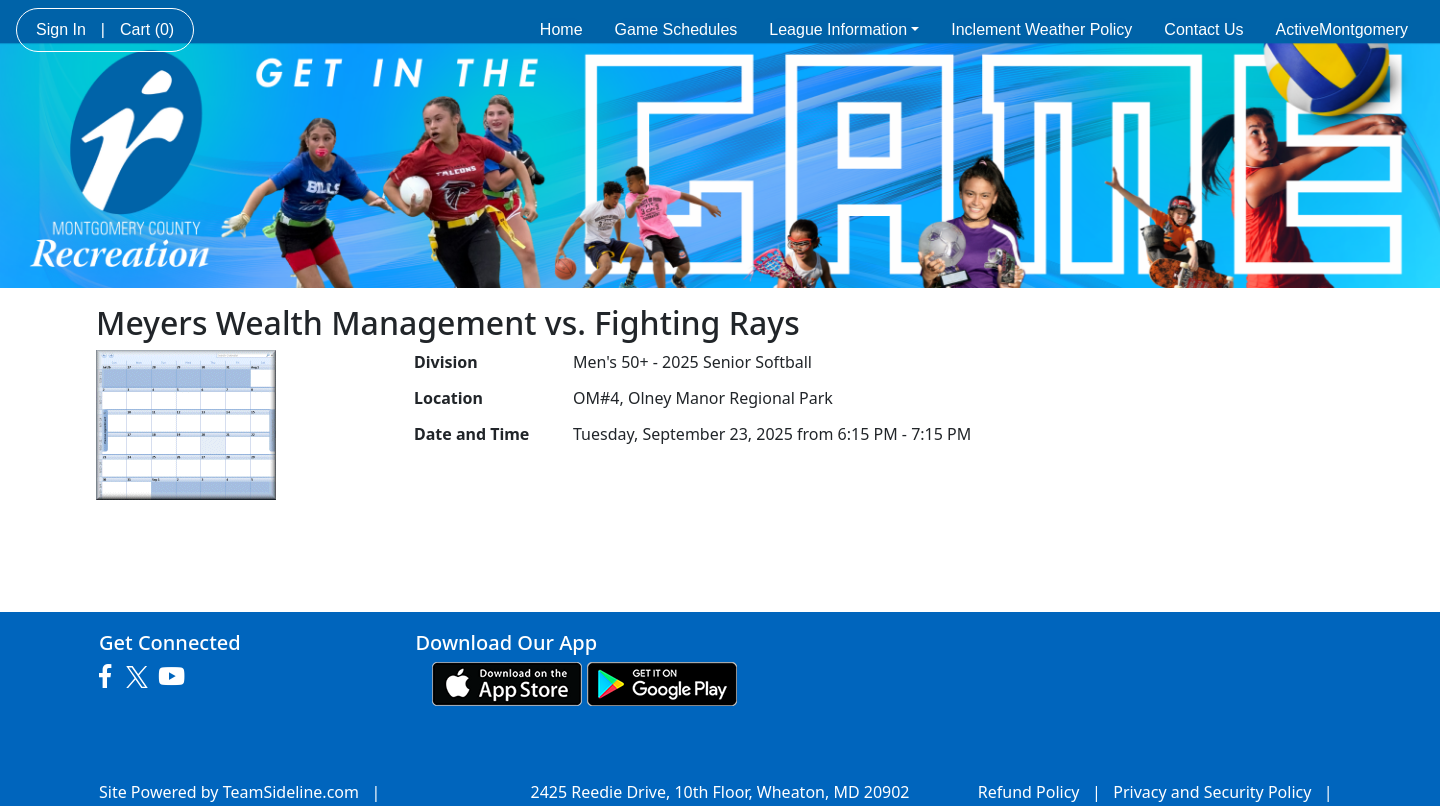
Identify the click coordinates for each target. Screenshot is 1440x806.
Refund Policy (1029, 792)
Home (561, 29)
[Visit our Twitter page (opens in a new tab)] (139, 677)
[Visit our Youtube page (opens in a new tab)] (176, 677)
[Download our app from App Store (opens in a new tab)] (507, 683)
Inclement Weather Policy (1041, 29)
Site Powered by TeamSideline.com (229, 792)
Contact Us (1203, 29)
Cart (147, 29)
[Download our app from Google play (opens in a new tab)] (662, 683)
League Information (844, 29)
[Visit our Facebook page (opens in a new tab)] (110, 677)
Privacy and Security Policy (1212, 792)
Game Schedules (676, 29)
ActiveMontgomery (1342, 29)
